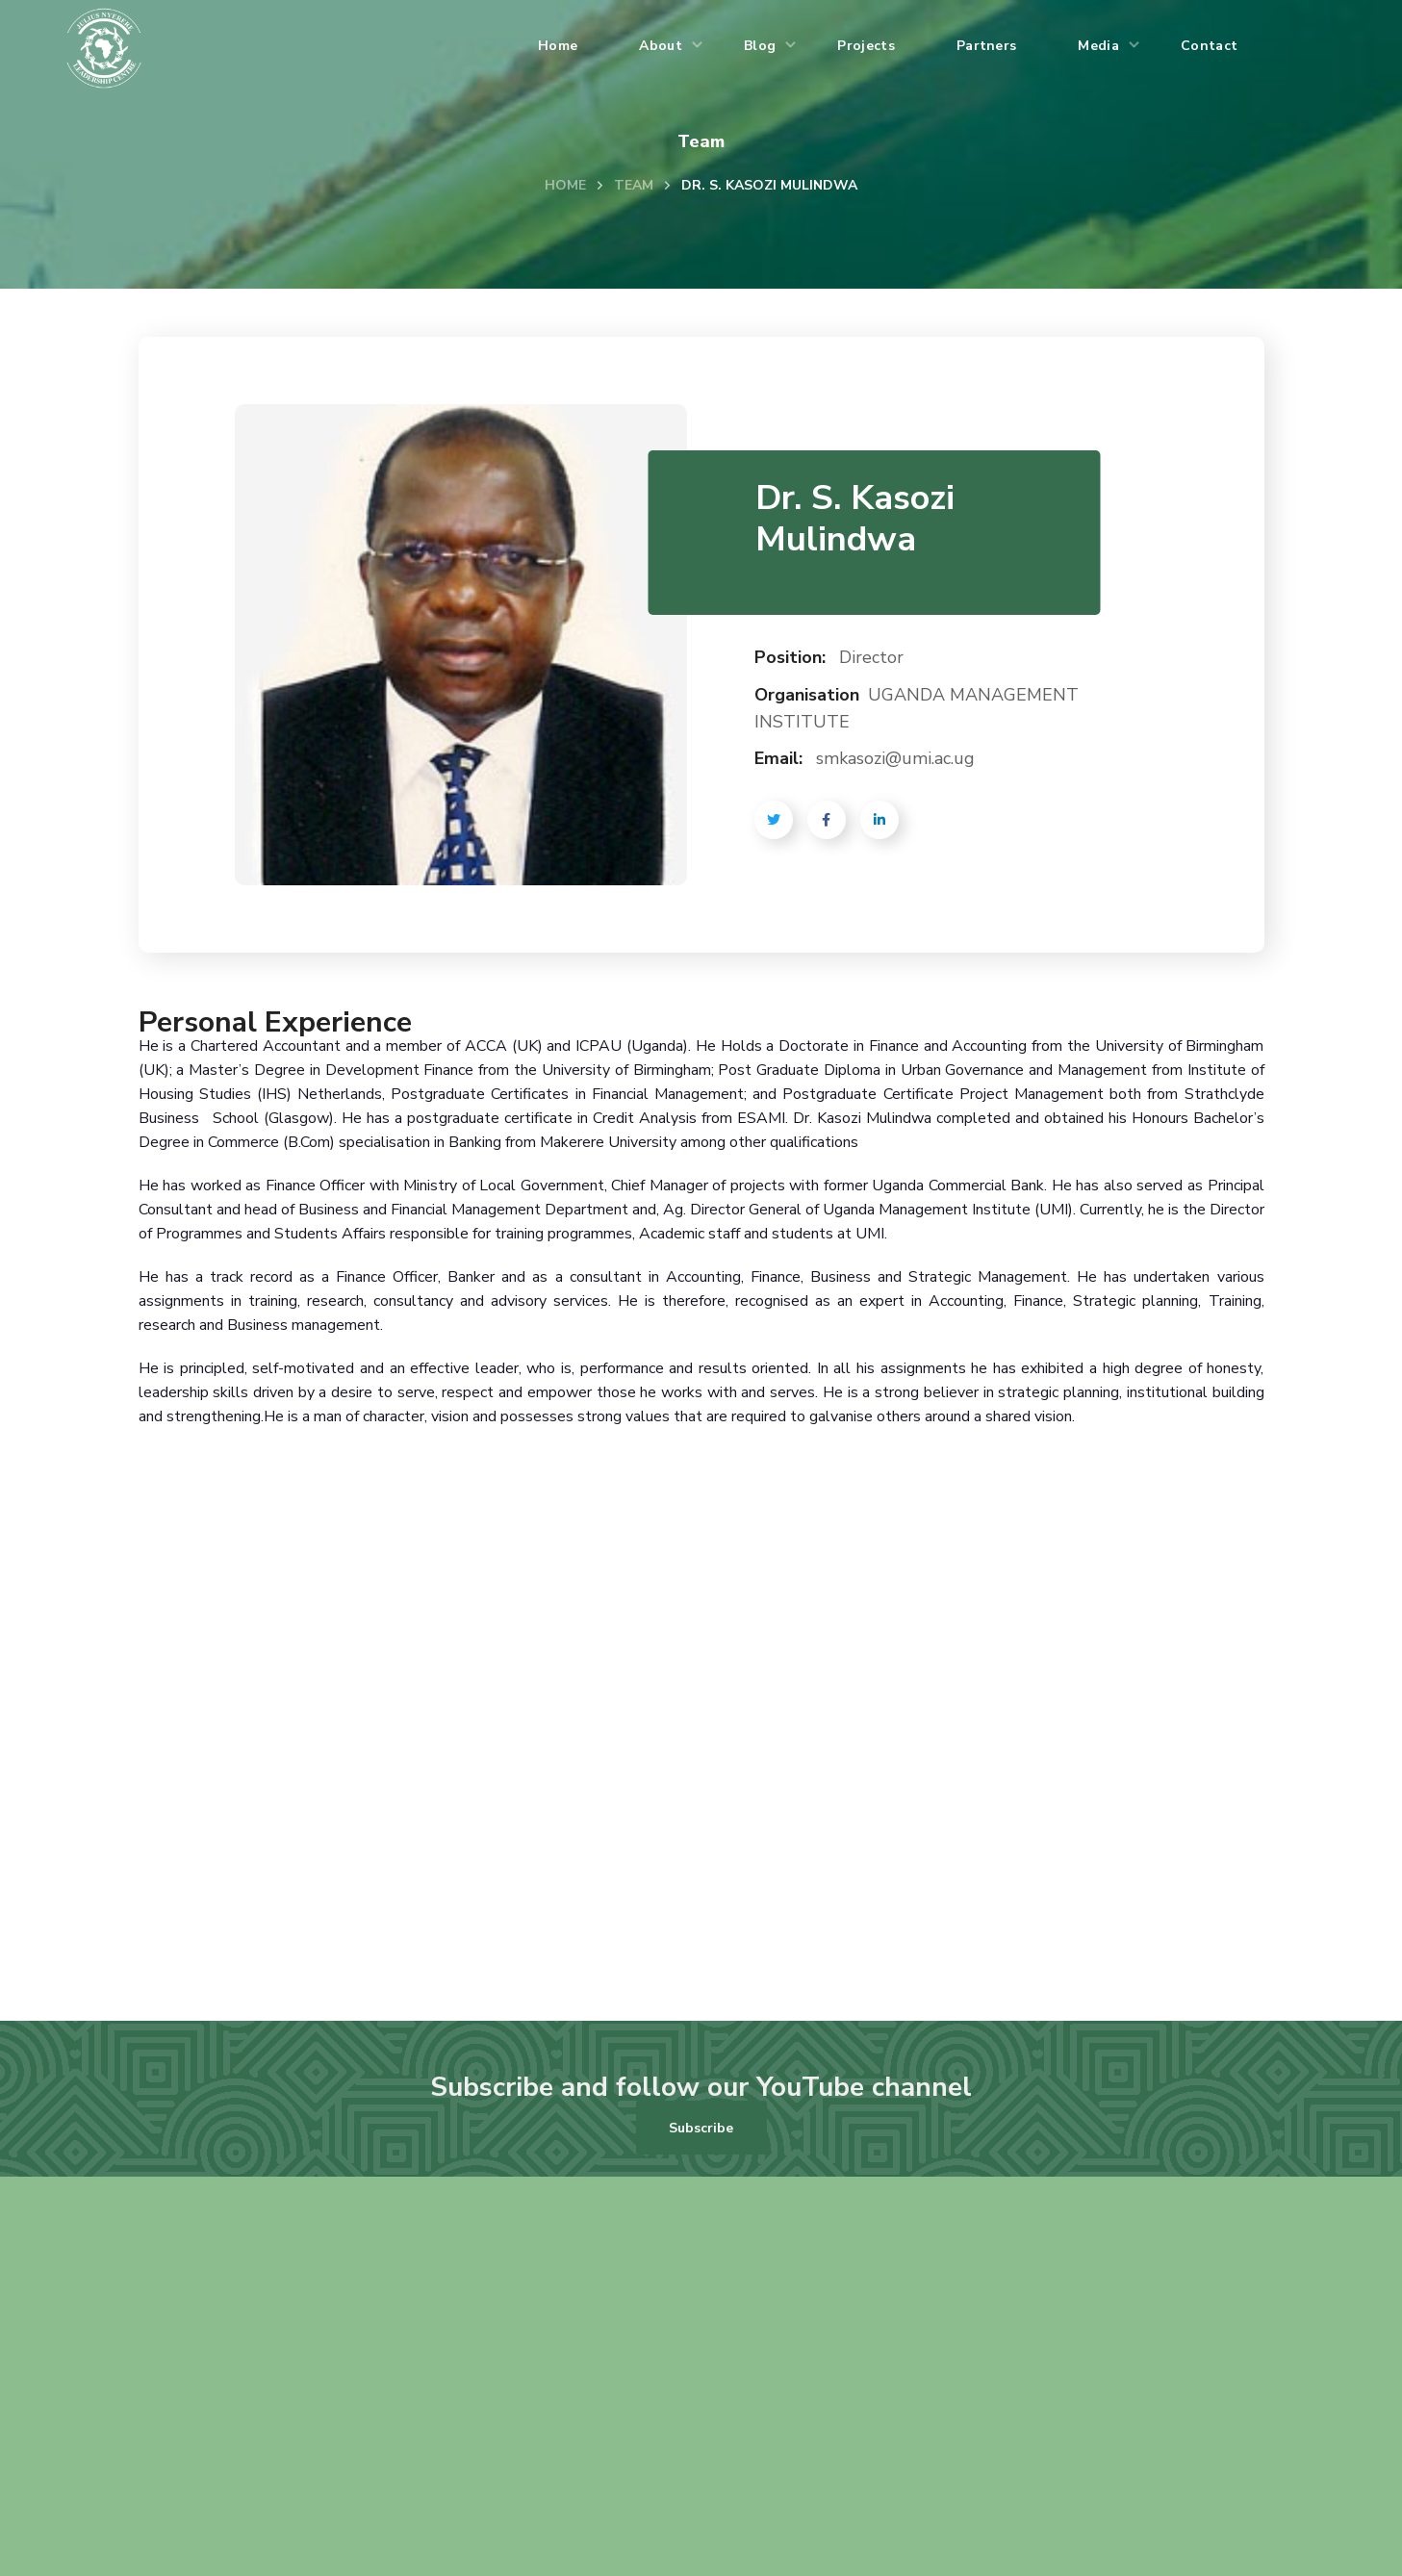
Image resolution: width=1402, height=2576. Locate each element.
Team (633, 185)
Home (565, 185)
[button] (701, 2128)
